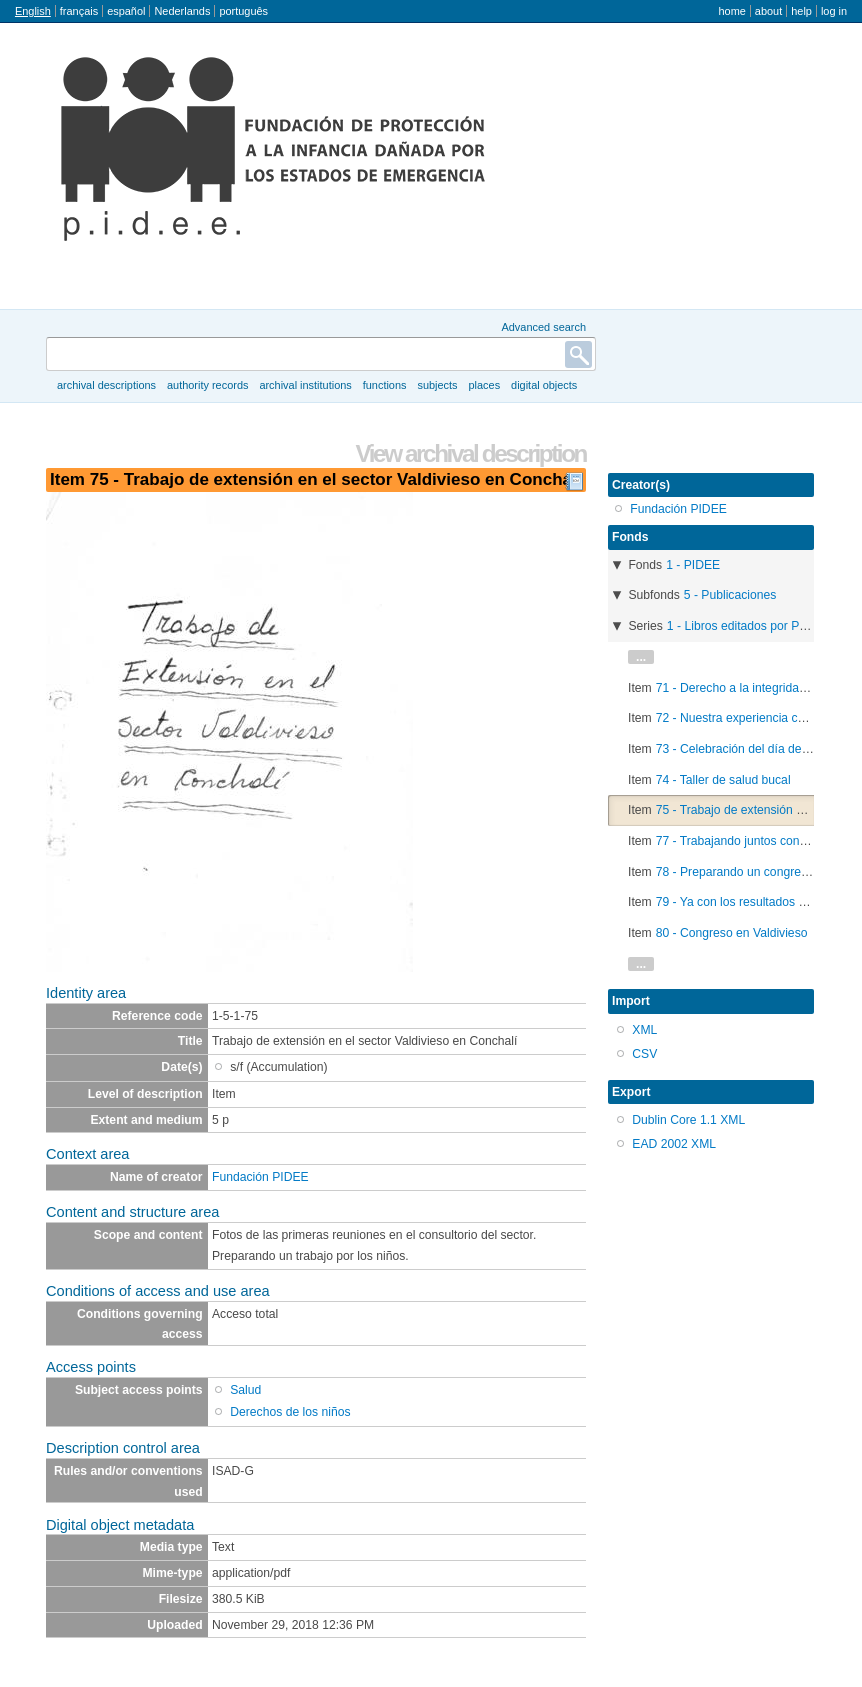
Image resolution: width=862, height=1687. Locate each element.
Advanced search (543, 327)
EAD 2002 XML (674, 1144)
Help (801, 11)
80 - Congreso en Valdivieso (732, 933)
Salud (245, 1390)
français (79, 11)
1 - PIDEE (693, 565)
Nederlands (182, 11)
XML (644, 1030)
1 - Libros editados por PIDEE (747, 626)
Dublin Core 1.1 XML (688, 1120)
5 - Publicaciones (730, 595)
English (33, 11)
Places (485, 385)
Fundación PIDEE (260, 1177)
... (641, 657)
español (126, 11)
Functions (385, 385)
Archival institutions (305, 385)
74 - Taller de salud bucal (723, 780)
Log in (834, 11)
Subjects (437, 385)
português (243, 11)
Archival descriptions (106, 385)
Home (731, 11)
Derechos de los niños (290, 1412)
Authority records (207, 385)
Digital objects (544, 385)
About (768, 11)
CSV (644, 1054)
